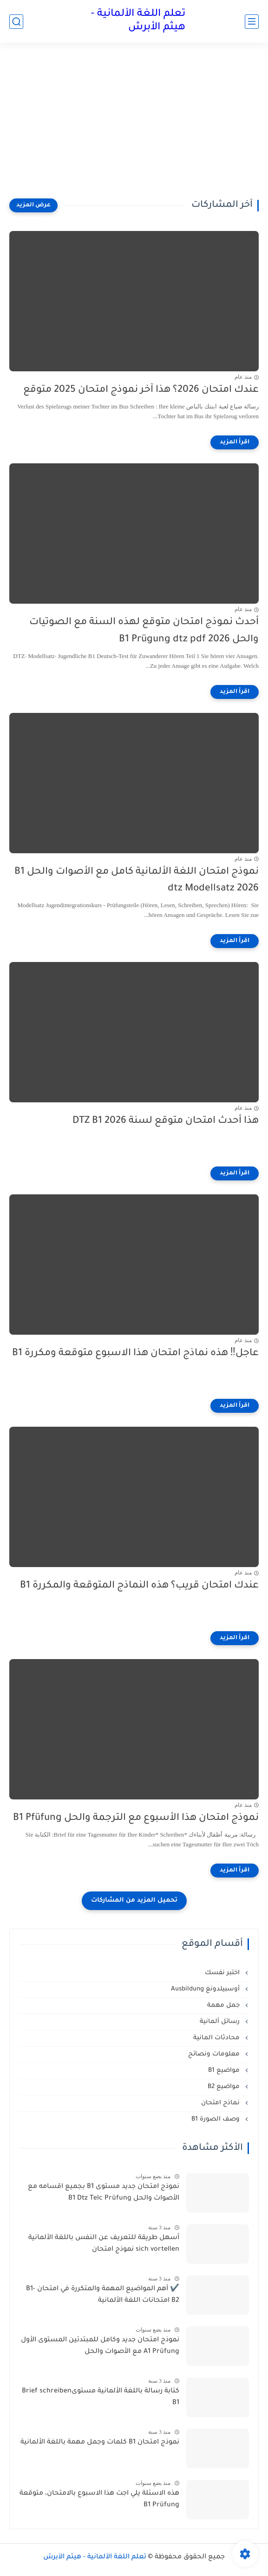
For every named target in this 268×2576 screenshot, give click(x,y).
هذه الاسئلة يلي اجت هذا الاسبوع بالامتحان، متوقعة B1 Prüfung (99, 2500)
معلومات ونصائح (215, 2054)
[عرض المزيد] (33, 205)
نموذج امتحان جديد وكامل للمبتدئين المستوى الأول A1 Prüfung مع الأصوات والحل (100, 2346)
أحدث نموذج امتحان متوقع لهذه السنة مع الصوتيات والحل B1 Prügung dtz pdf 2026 (144, 631)
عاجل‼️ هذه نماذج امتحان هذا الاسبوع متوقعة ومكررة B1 (135, 1353)
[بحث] (16, 21)
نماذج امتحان (221, 2103)
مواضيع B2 (225, 2086)
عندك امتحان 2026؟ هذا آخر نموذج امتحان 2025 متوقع (141, 390)
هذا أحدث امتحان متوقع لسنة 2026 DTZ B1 (165, 1121)
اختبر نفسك (223, 1973)
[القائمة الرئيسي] (252, 21)
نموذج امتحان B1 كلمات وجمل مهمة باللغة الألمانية (99, 2442)
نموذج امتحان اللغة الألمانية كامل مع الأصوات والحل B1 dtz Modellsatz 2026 (136, 881)
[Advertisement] (134, 126)
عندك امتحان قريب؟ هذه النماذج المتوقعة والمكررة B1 (139, 1586)
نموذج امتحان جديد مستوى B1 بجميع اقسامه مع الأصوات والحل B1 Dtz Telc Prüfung (103, 2193)
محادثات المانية (217, 2038)
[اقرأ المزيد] (234, 442)
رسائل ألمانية (221, 2021)
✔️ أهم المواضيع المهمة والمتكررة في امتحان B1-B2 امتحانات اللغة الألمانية (102, 2295)
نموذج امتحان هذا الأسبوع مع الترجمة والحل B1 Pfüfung (136, 1818)
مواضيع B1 (225, 2070)
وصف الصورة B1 (216, 2119)
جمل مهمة (224, 2005)
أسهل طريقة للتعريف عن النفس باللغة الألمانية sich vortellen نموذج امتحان (103, 2244)
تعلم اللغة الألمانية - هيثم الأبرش (138, 21)
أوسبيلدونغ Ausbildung (206, 1989)
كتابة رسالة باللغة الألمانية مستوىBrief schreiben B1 (100, 2397)
